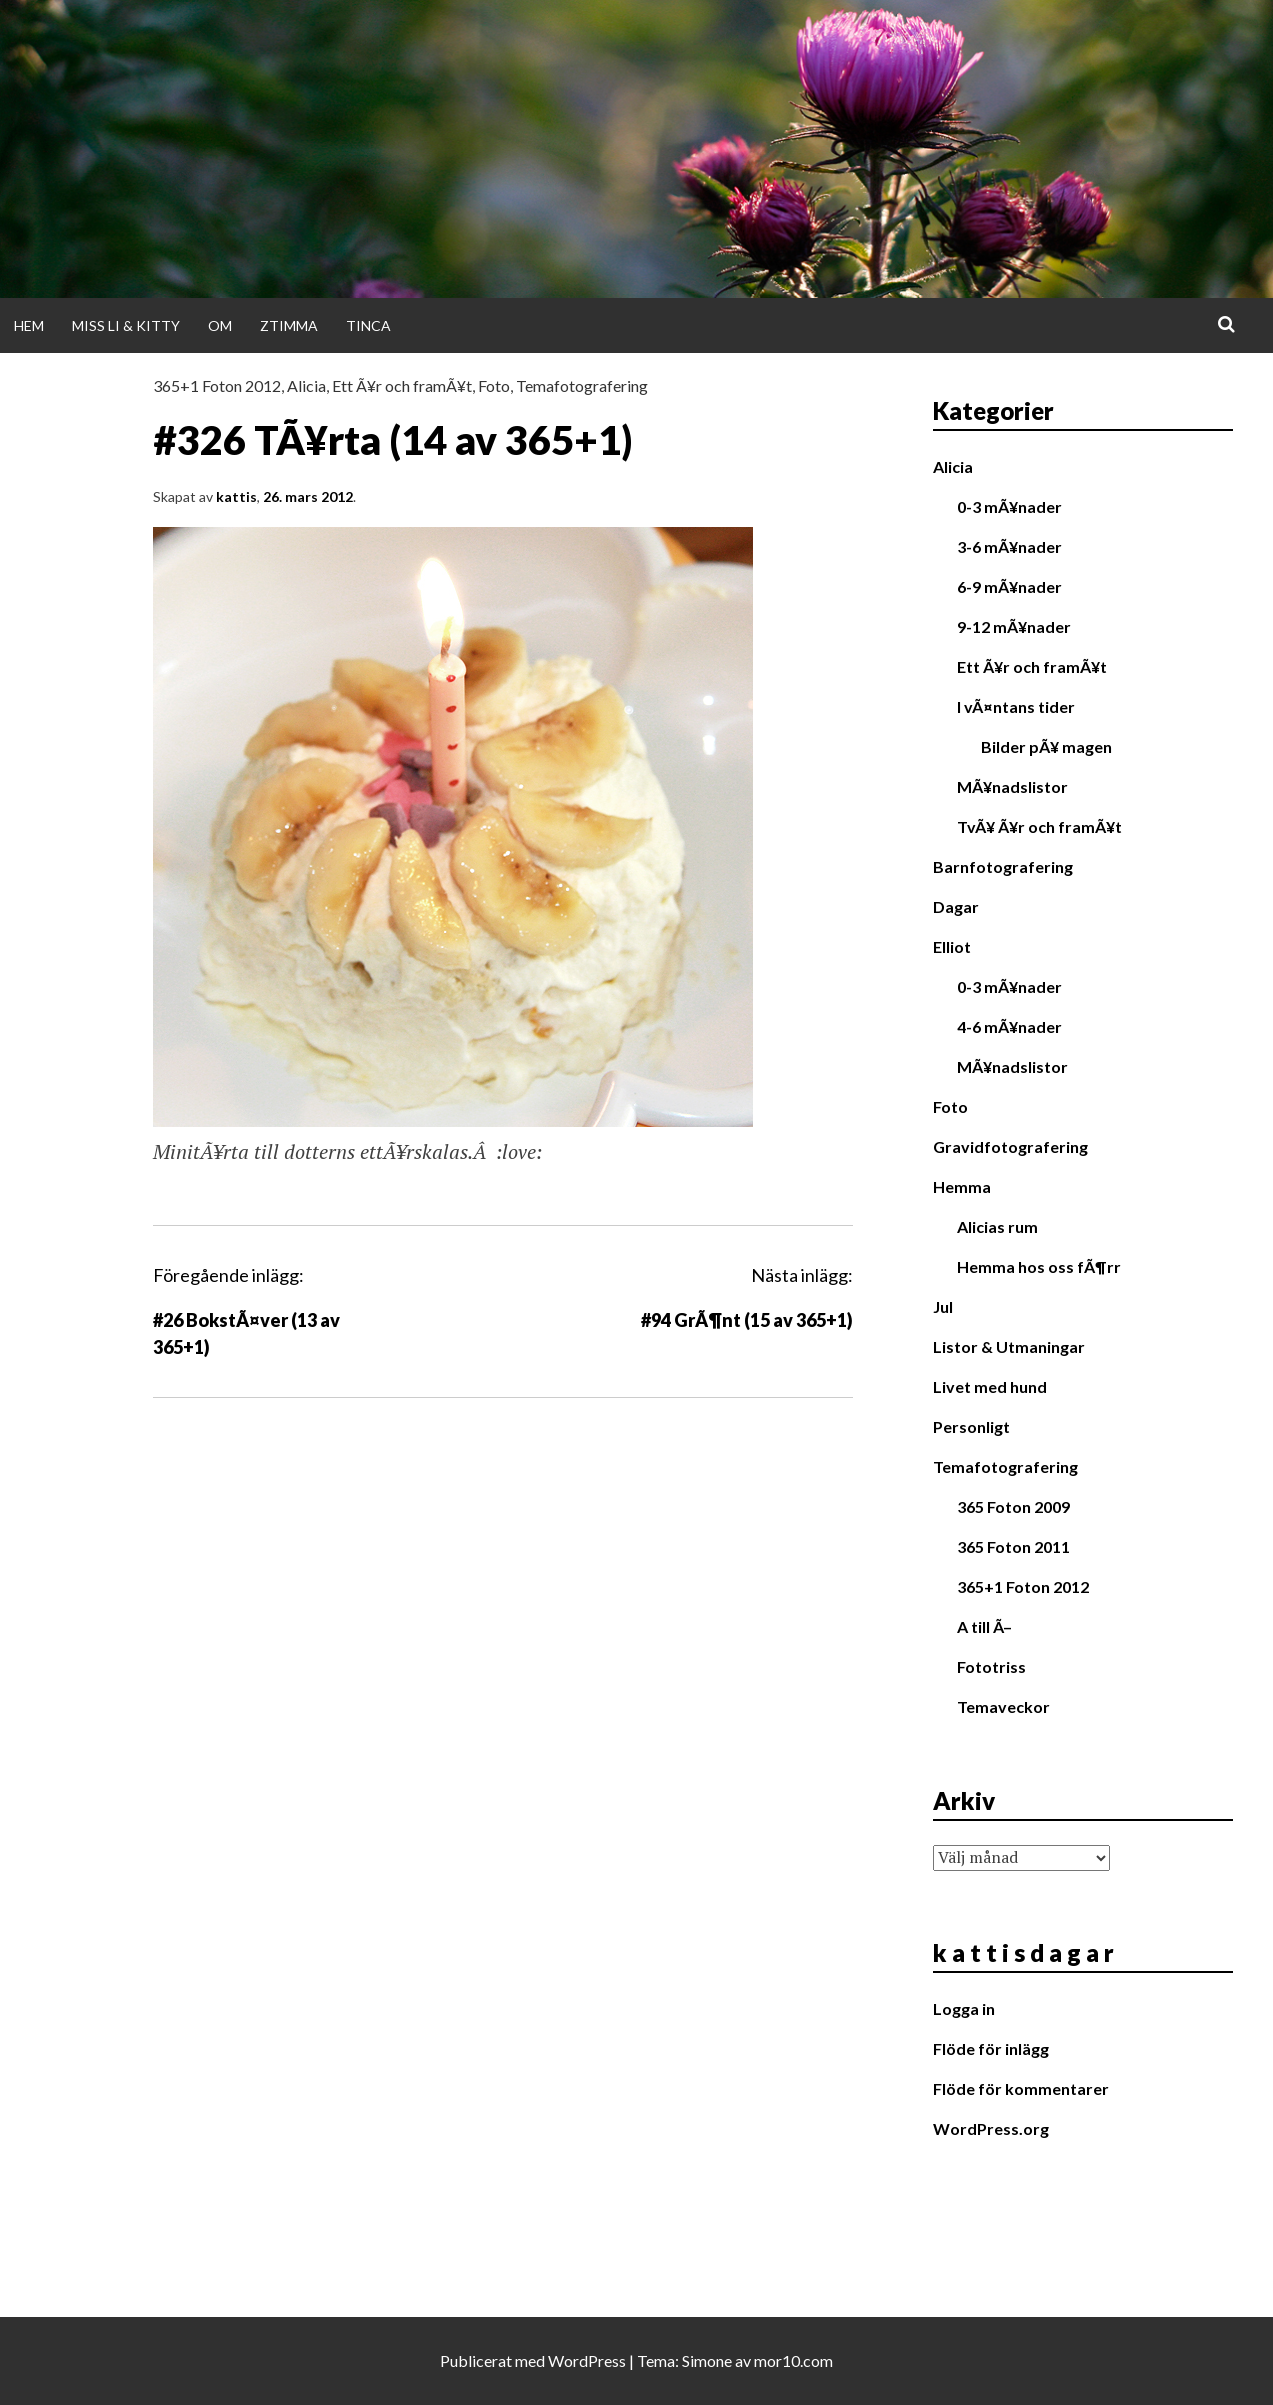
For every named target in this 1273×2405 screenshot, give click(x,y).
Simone (707, 2360)
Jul (943, 1306)
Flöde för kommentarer (1021, 2088)
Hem (29, 325)
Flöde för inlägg (991, 2048)
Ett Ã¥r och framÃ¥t (402, 385)
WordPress (587, 2360)
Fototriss (991, 1666)
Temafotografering (582, 385)
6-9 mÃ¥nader (1009, 586)
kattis (236, 496)
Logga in (964, 2008)
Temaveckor (1003, 1706)
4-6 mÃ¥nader (1009, 1026)
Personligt (971, 1426)
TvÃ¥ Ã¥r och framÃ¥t (1039, 826)
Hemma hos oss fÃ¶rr (1039, 1266)
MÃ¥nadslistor (1012, 786)
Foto (494, 385)
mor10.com (793, 2360)
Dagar (956, 906)
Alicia (306, 385)
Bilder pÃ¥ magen (1046, 746)
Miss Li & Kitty (126, 325)
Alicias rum (997, 1226)
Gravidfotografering (1010, 1146)
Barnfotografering (1003, 866)
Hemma (962, 1186)
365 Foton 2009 (1013, 1506)
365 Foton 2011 (1013, 1546)
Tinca (368, 325)
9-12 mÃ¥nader (1014, 626)
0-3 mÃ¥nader (1009, 506)
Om (220, 325)
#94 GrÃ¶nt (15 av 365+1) (747, 1320)
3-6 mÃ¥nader (1009, 546)
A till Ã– (984, 1626)
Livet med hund (990, 1386)
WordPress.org (991, 2128)
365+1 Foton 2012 (217, 385)
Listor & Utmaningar (1009, 1346)
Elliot (952, 946)
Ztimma (289, 325)
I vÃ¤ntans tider (1016, 706)
